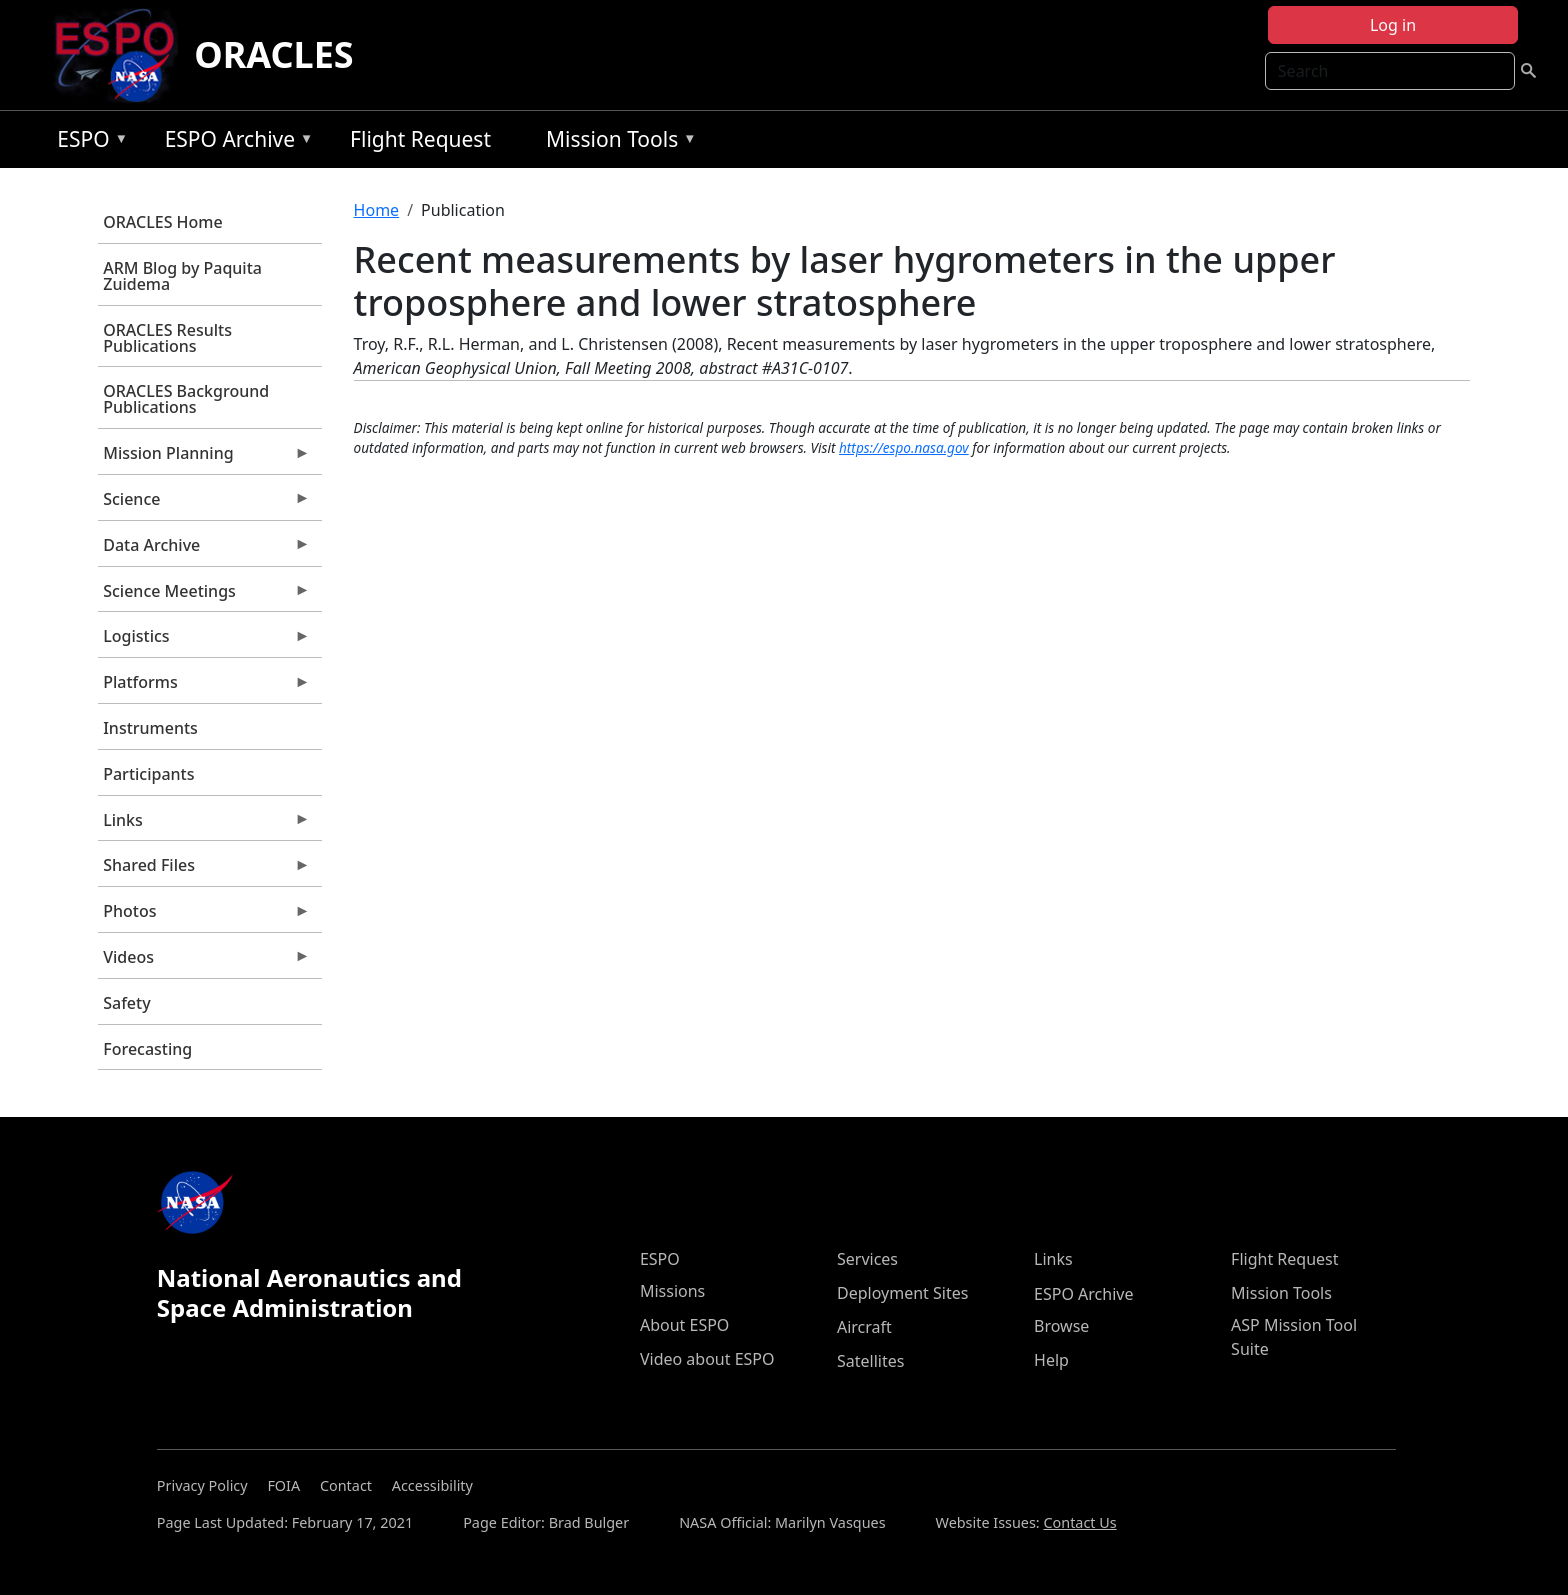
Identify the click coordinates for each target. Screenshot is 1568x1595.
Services (867, 1259)
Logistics (204, 641)
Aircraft (864, 1327)
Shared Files (204, 870)
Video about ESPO (707, 1359)
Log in (1393, 25)
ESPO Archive (234, 142)
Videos (204, 962)
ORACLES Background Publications (186, 399)
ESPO (87, 142)
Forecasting (147, 1049)
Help (1051, 1360)
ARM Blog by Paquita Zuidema (182, 276)
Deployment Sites (902, 1293)
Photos (204, 916)
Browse (1061, 1326)
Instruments (150, 728)
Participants (148, 774)
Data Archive (204, 550)
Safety (126, 1003)
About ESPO (684, 1325)
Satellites (870, 1361)
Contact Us (1079, 1522)
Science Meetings (204, 596)
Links (204, 825)
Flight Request (420, 139)
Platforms (204, 687)
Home (377, 210)
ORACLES (274, 54)
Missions (672, 1291)
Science (204, 504)
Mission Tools (616, 142)
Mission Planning (204, 458)
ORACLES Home (162, 222)
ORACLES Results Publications (167, 338)
